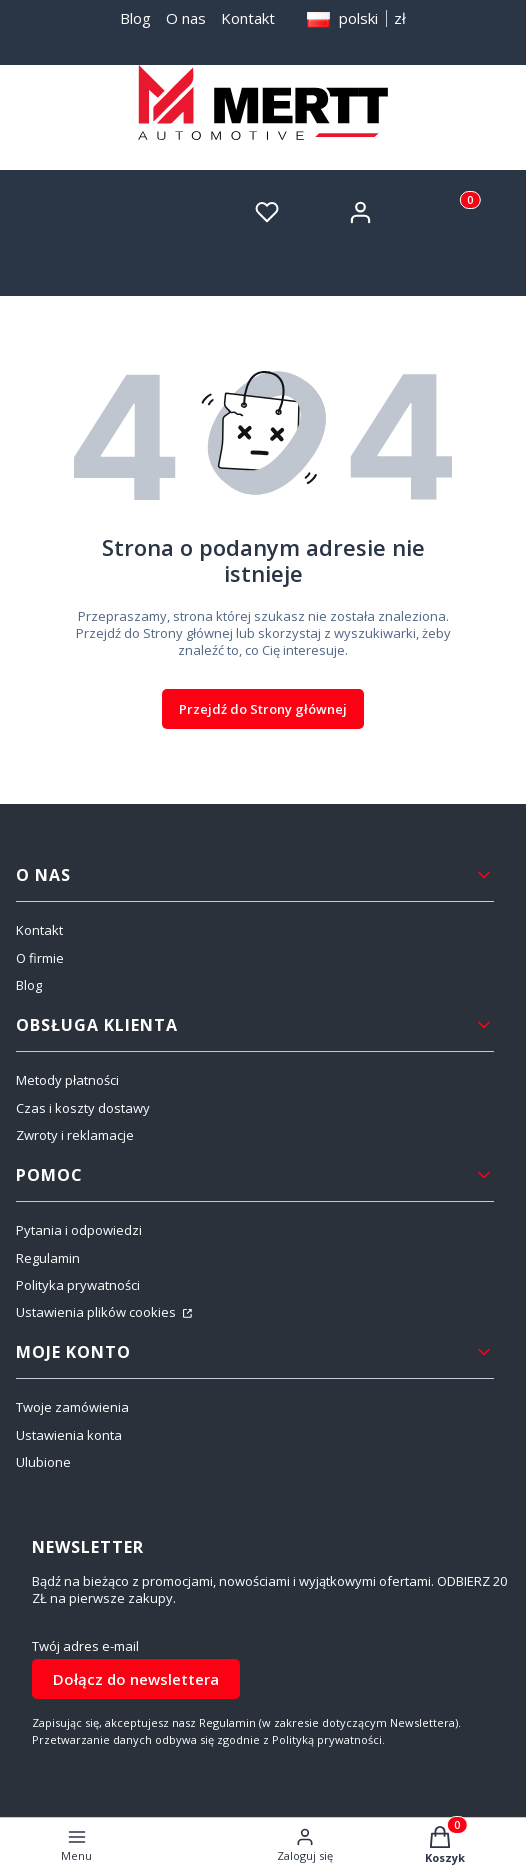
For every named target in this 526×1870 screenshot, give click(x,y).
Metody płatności (67, 1080)
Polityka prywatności (78, 1285)
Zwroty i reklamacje (75, 1135)
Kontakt (248, 18)
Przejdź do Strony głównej (263, 709)
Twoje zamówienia (72, 1407)
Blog (135, 18)
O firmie (40, 958)
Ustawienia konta (69, 1435)
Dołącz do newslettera (136, 1679)
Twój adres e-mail (85, 1646)
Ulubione (43, 1462)
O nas (186, 18)
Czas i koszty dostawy (83, 1108)
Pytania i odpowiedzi (79, 1230)
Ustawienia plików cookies (97, 1312)
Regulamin (48, 1258)
